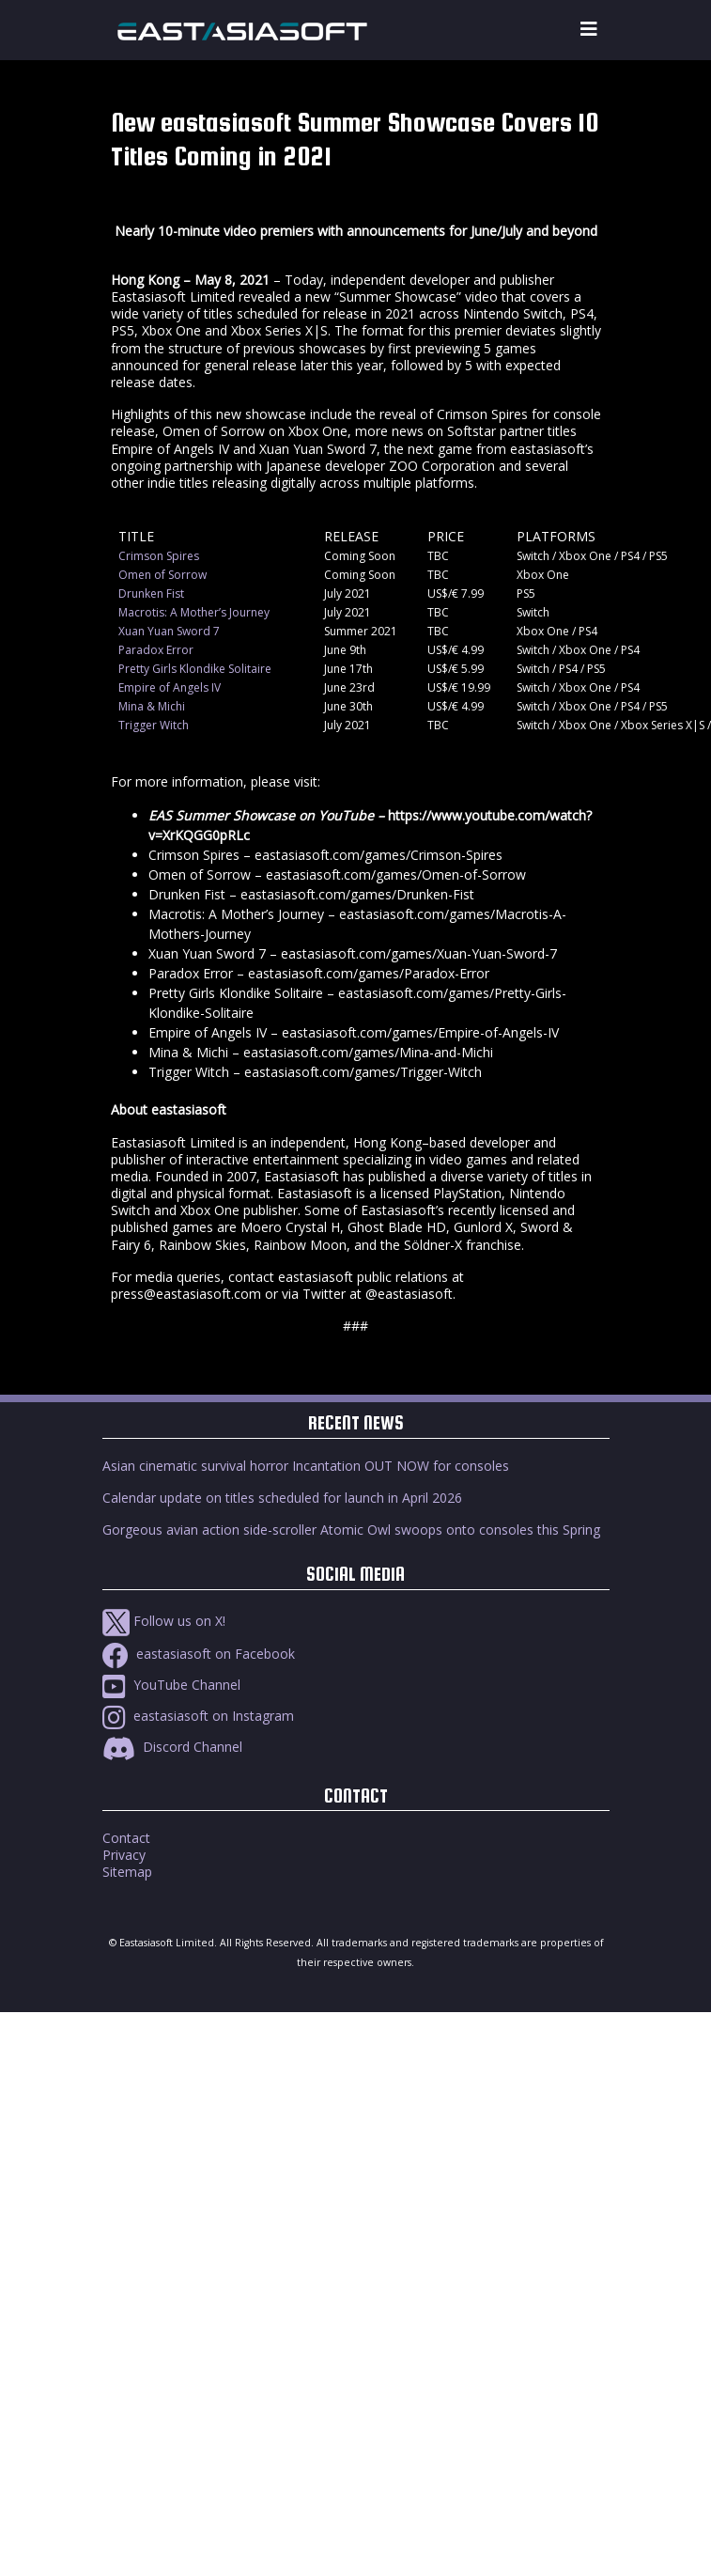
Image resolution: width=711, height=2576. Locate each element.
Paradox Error (155, 650)
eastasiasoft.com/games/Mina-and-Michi (368, 1052)
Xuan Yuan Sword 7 (169, 631)
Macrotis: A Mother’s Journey (194, 612)
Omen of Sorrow (162, 575)
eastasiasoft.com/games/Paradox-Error (368, 973)
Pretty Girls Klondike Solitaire (194, 669)
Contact (126, 1838)
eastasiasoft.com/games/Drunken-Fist (357, 894)
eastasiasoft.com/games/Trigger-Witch (363, 1072)
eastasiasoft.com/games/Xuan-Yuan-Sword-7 (419, 953)
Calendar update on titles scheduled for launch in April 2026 (282, 1498)
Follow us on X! (163, 1621)
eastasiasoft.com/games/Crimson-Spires (378, 855)
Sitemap (127, 1872)
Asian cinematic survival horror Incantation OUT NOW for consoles (305, 1466)
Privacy (124, 1855)
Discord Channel (172, 1747)
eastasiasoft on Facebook (198, 1654)
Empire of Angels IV (169, 687)
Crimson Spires (158, 556)
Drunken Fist (151, 593)
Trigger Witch (153, 725)
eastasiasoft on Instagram (198, 1716)
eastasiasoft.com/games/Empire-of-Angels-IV (420, 1032)
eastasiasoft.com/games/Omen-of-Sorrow (396, 874)
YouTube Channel (171, 1685)
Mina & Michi (151, 706)
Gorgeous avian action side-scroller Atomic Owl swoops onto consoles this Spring (351, 1529)
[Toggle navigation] (589, 29)
